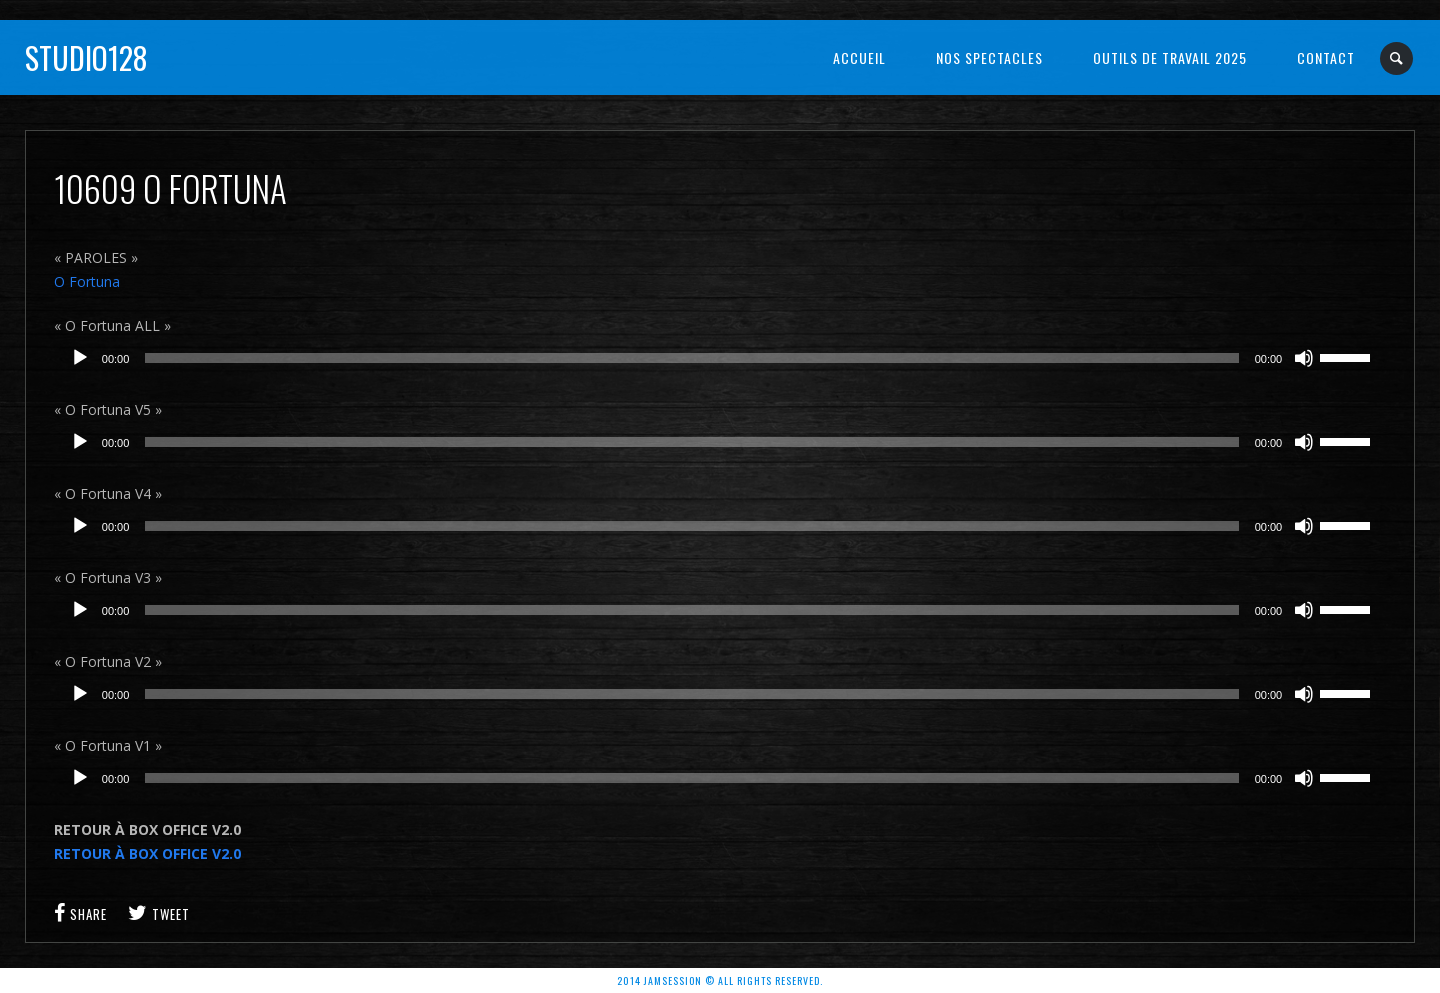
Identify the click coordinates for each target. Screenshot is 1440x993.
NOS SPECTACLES (989, 57)
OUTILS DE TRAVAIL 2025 (1170, 57)
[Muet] (1304, 358)
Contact (1326, 57)
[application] (720, 358)
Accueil (859, 57)
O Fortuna (87, 281)
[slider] (691, 358)
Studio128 (86, 57)
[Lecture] (80, 358)
